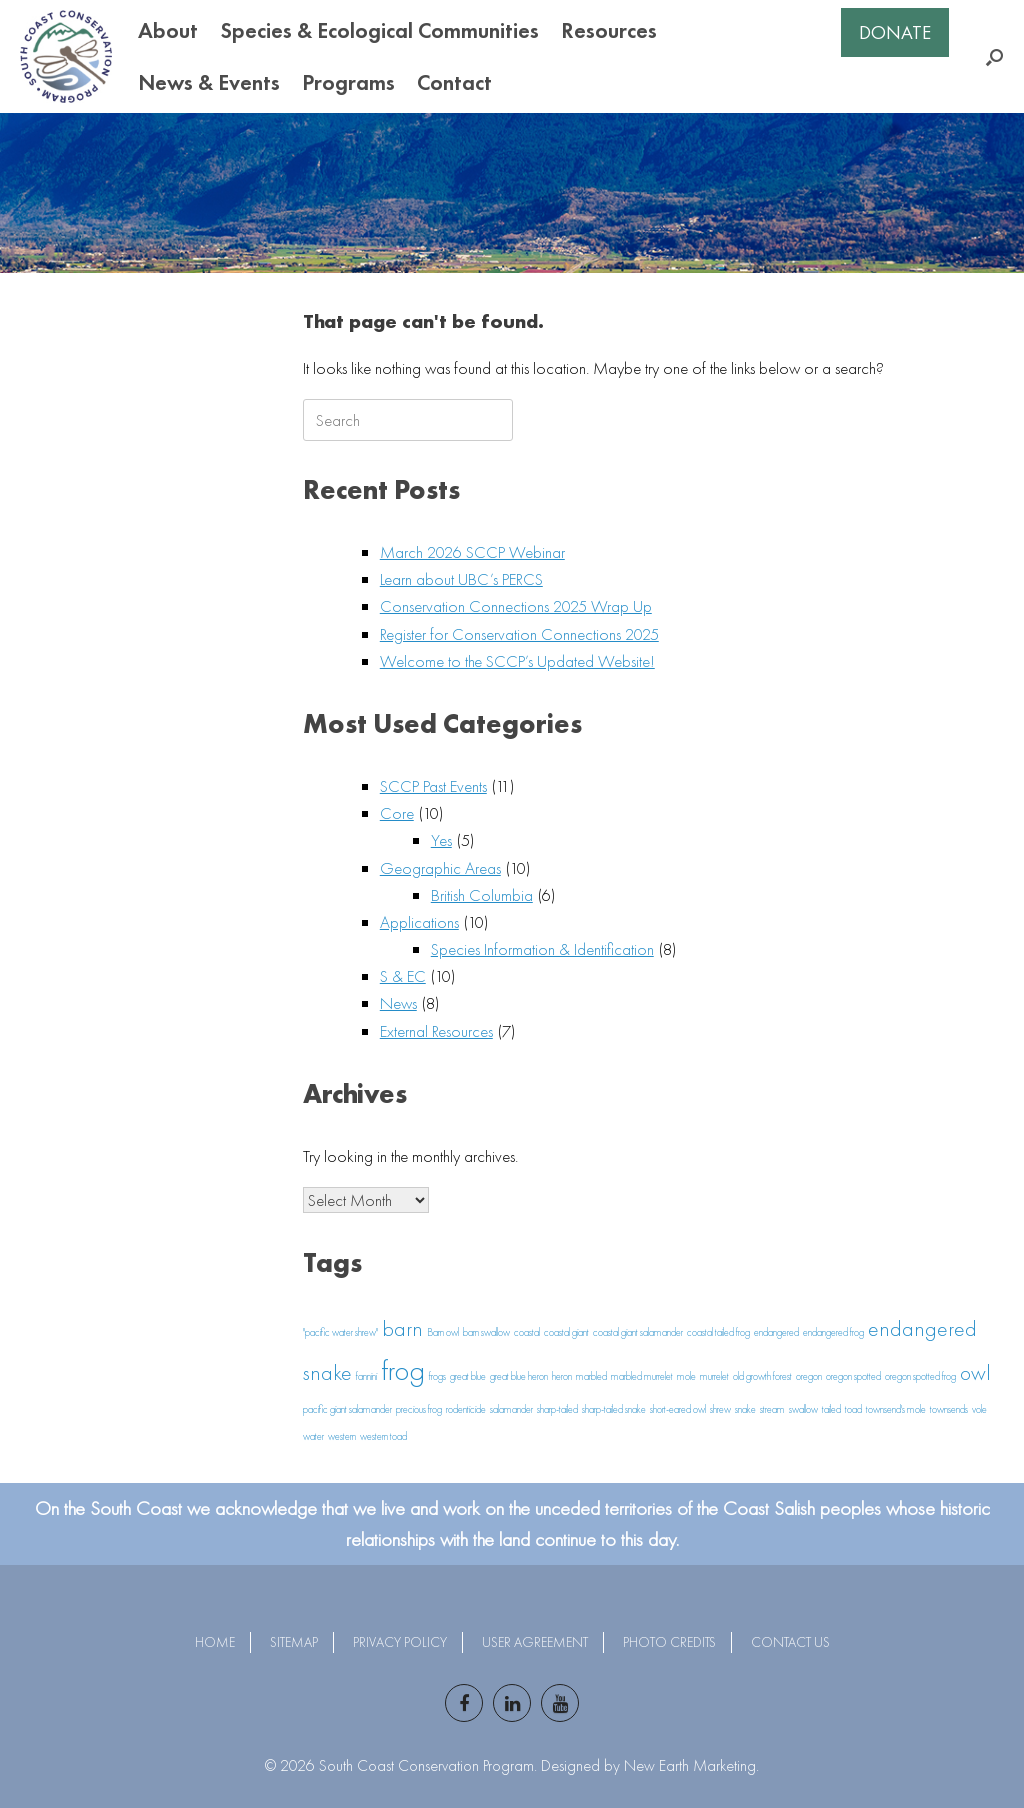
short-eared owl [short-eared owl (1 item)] (678, 1409)
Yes (441, 840)
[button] (994, 56)
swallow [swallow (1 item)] (803, 1409)
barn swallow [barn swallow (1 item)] (486, 1332)
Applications (419, 922)
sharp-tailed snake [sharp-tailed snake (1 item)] (614, 1409)
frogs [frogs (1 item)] (437, 1376)
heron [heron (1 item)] (562, 1376)
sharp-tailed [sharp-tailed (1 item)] (557, 1409)
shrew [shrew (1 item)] (720, 1409)
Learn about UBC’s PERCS (461, 579)
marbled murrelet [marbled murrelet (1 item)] (642, 1376)
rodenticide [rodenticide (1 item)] (466, 1409)
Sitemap (294, 1642)
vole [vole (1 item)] (979, 1409)
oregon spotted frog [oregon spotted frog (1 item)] (920, 1376)
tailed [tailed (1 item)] (831, 1409)
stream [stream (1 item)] (772, 1409)
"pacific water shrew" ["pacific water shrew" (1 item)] (340, 1332)
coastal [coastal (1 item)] (527, 1332)
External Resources (436, 1031)
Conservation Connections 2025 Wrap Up (516, 606)
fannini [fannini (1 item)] (366, 1376)
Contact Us (790, 1642)
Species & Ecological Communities (379, 30)
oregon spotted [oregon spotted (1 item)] (853, 1376)
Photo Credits (669, 1642)
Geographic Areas (440, 868)
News (398, 1003)
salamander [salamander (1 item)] (511, 1409)
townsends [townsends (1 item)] (949, 1409)
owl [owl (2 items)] (975, 1373)
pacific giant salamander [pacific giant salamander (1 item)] (347, 1409)
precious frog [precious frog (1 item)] (419, 1409)
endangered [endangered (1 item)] (776, 1332)
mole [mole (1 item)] (686, 1376)
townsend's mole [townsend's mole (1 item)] (896, 1409)
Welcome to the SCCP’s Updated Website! (517, 661)
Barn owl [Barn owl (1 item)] (443, 1332)
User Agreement (535, 1642)
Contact (454, 82)
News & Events (209, 82)
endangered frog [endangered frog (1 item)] (833, 1332)
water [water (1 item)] (313, 1436)
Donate (895, 32)
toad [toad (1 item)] (853, 1409)
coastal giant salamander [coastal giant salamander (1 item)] (638, 1332)
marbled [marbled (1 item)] (591, 1376)
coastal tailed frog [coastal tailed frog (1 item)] (718, 1332)
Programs (348, 82)
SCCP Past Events (433, 786)
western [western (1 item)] (342, 1436)
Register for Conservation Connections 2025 (519, 634)
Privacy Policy (400, 1642)
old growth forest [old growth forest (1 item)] (762, 1376)
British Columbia (482, 895)
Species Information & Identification (542, 949)
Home (215, 1642)
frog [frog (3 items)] (403, 1370)
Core (397, 813)
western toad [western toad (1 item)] (383, 1436)
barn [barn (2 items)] (402, 1329)
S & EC (403, 976)
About (168, 30)
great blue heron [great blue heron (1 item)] (519, 1376)
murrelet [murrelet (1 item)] (714, 1376)
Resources (609, 30)
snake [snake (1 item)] (745, 1409)
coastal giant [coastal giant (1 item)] (566, 1332)
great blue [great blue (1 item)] (468, 1376)
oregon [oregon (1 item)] (809, 1376)
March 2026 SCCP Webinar (472, 552)
